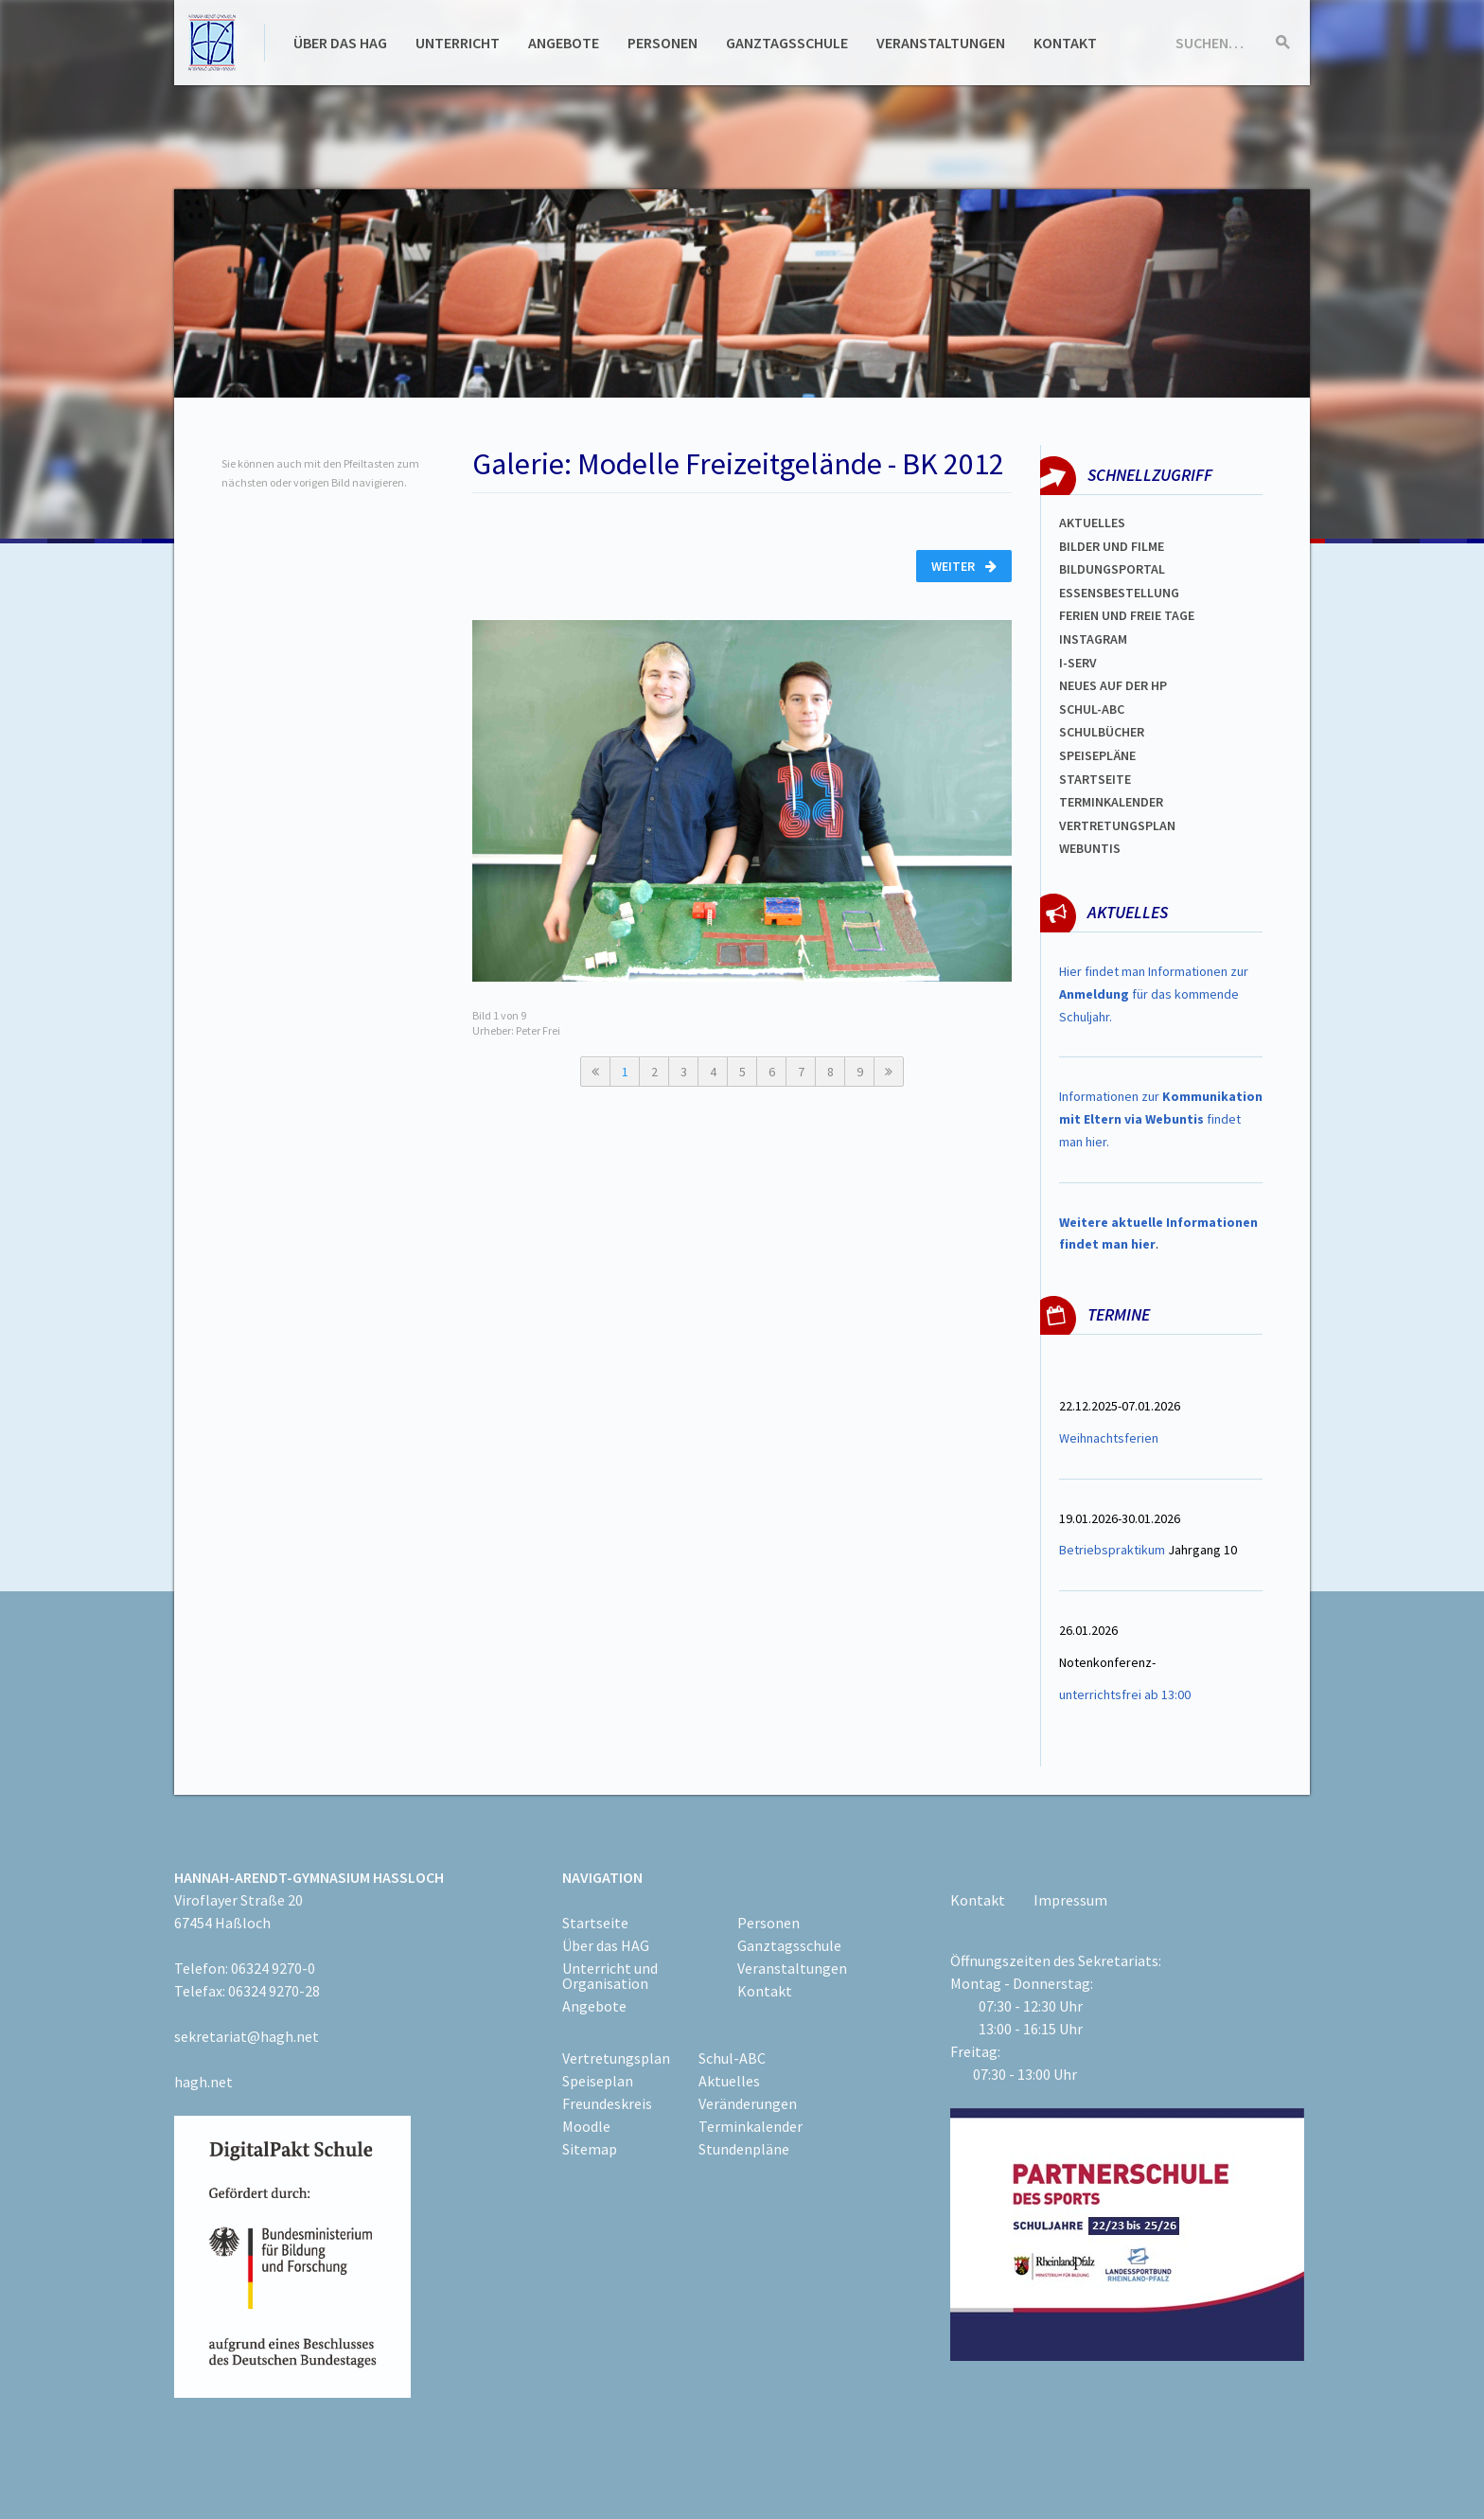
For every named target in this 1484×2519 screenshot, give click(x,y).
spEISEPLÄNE (1097, 755)
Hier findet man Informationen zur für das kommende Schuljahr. (1153, 994)
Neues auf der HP (1113, 685)
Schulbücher (1101, 731)
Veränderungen (747, 2103)
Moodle (586, 2126)
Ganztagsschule (787, 42)
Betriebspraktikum (1112, 1549)
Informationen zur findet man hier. (1161, 1119)
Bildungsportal (1112, 568)
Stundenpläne (743, 2148)
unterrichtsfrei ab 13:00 (1125, 1694)
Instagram (1093, 638)
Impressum (1070, 1899)
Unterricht (457, 42)
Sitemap (589, 2148)
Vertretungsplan (1117, 825)
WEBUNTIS (1090, 848)
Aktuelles (1092, 522)
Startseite (1095, 779)
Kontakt (1065, 42)
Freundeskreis (607, 2103)
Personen (662, 42)
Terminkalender (1111, 801)
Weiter (964, 566)
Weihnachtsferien (1108, 1437)
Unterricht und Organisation (610, 1976)
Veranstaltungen (940, 42)
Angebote (563, 42)
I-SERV (1078, 662)
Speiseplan (597, 2080)
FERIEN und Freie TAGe (1126, 615)
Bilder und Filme (1111, 546)
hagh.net (203, 2081)
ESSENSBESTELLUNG (1119, 592)
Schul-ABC (732, 2058)
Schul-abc (1091, 709)
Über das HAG (340, 42)
